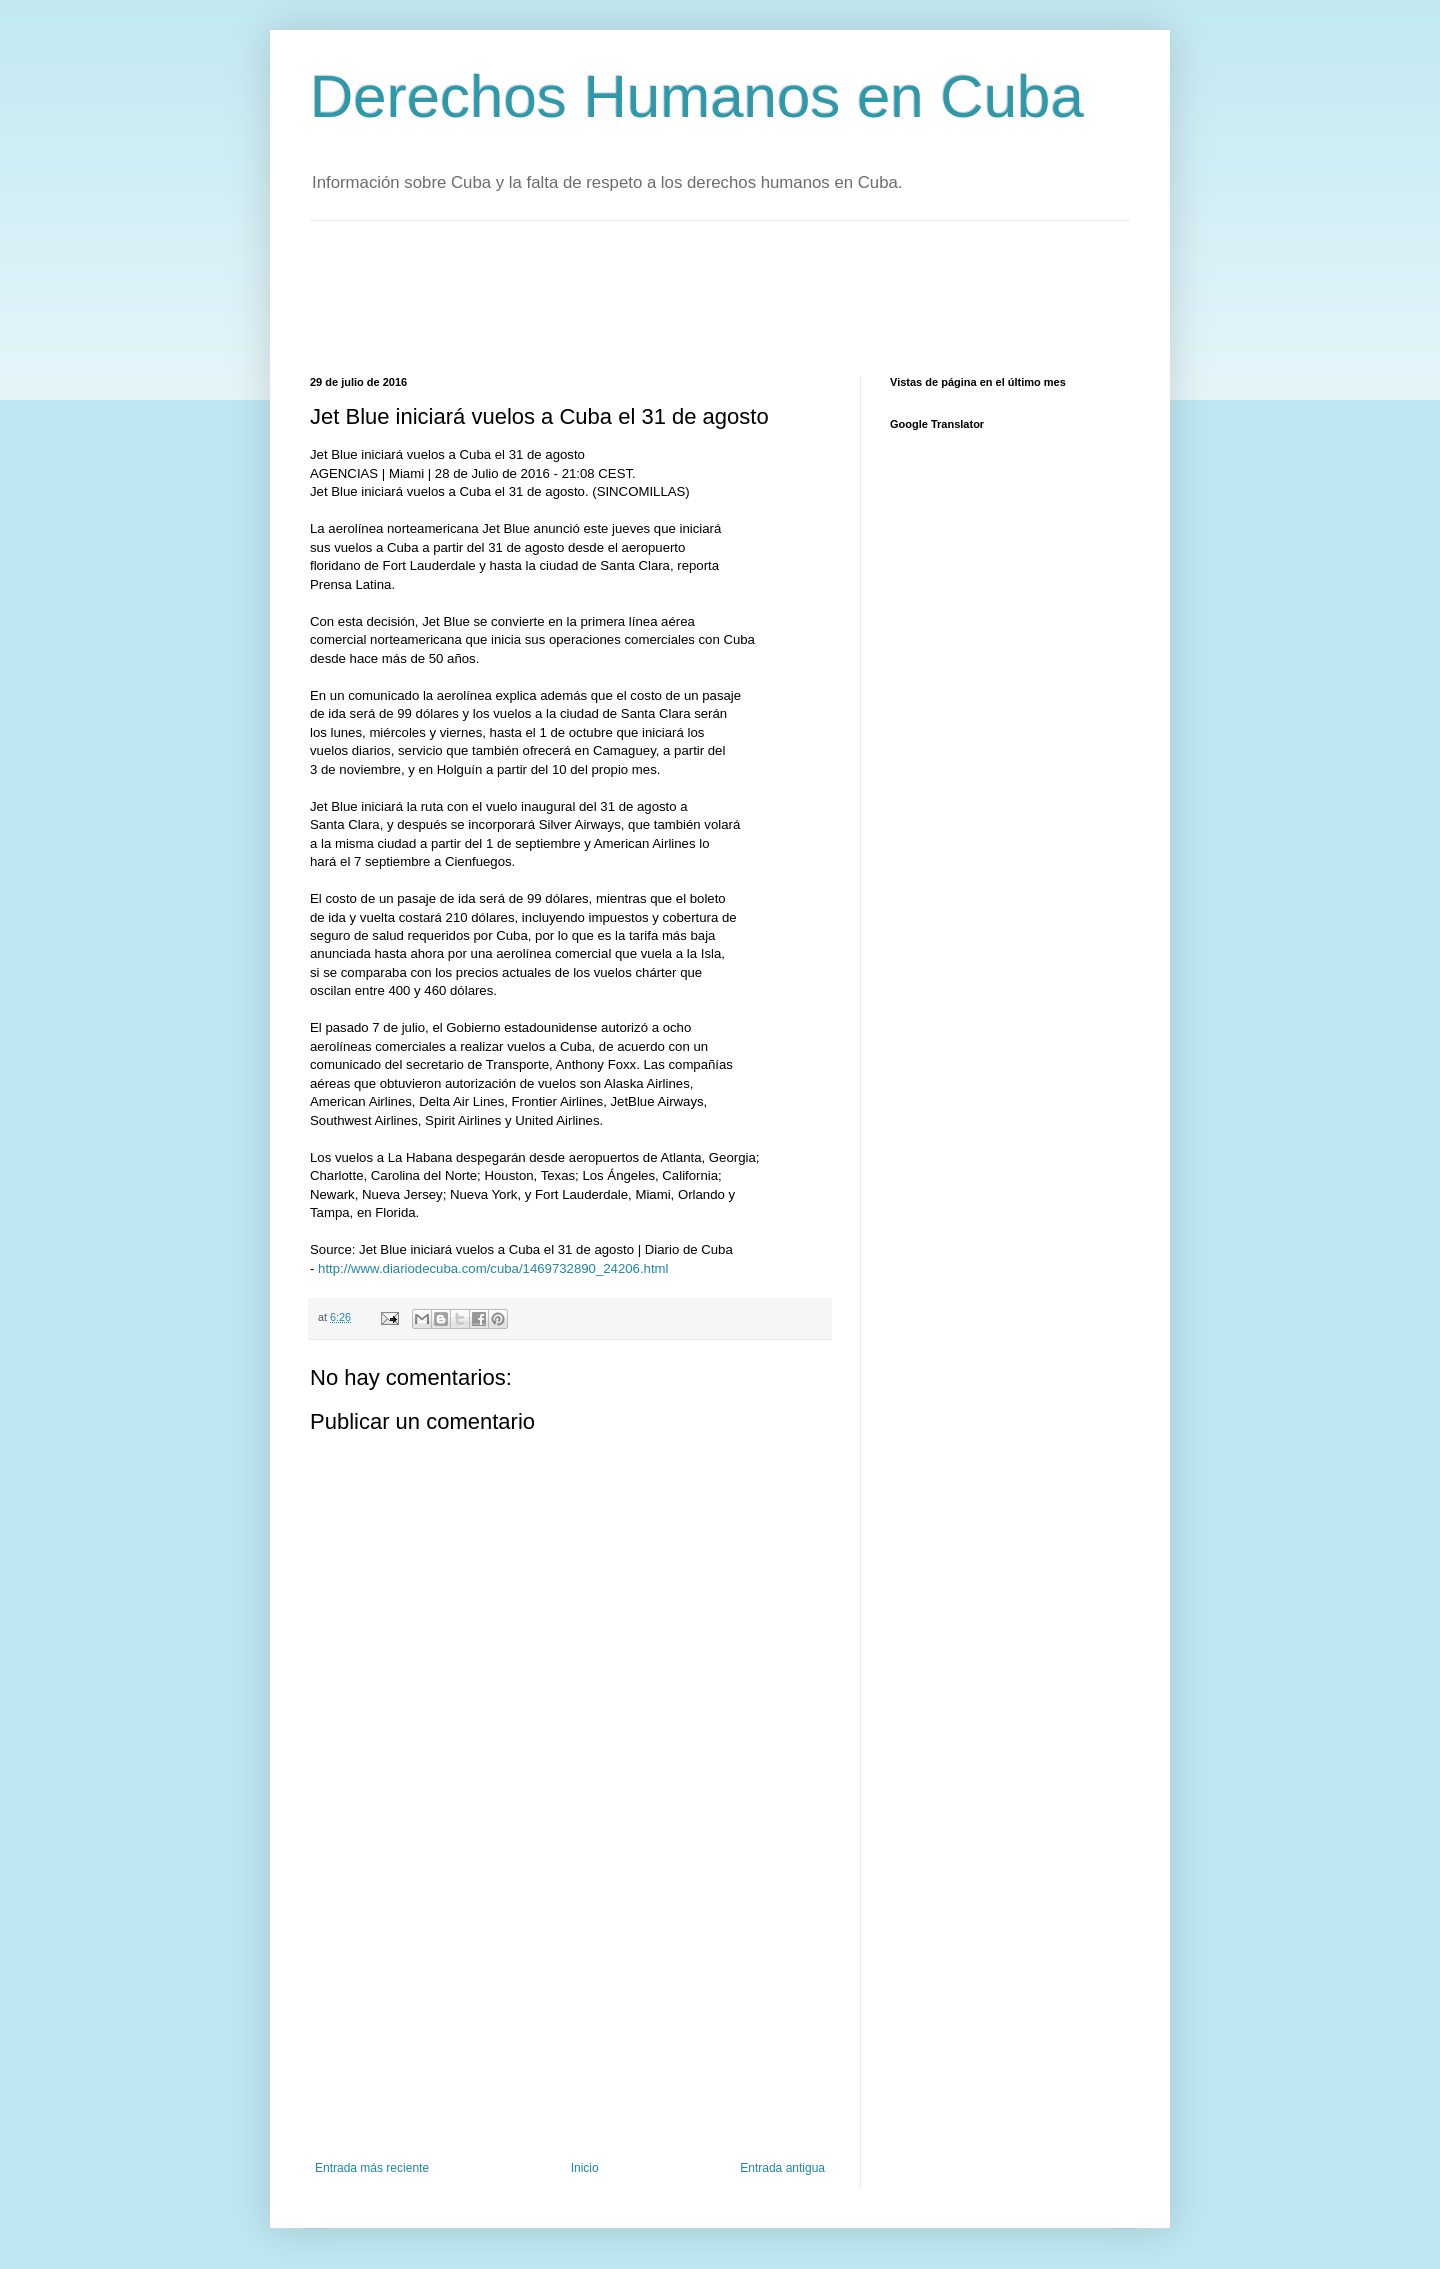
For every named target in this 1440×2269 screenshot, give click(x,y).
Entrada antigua (782, 2168)
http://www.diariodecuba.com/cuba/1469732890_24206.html (493, 1268)
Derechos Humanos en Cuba (697, 96)
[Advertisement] (674, 296)
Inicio (585, 2168)
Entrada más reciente (372, 2168)
